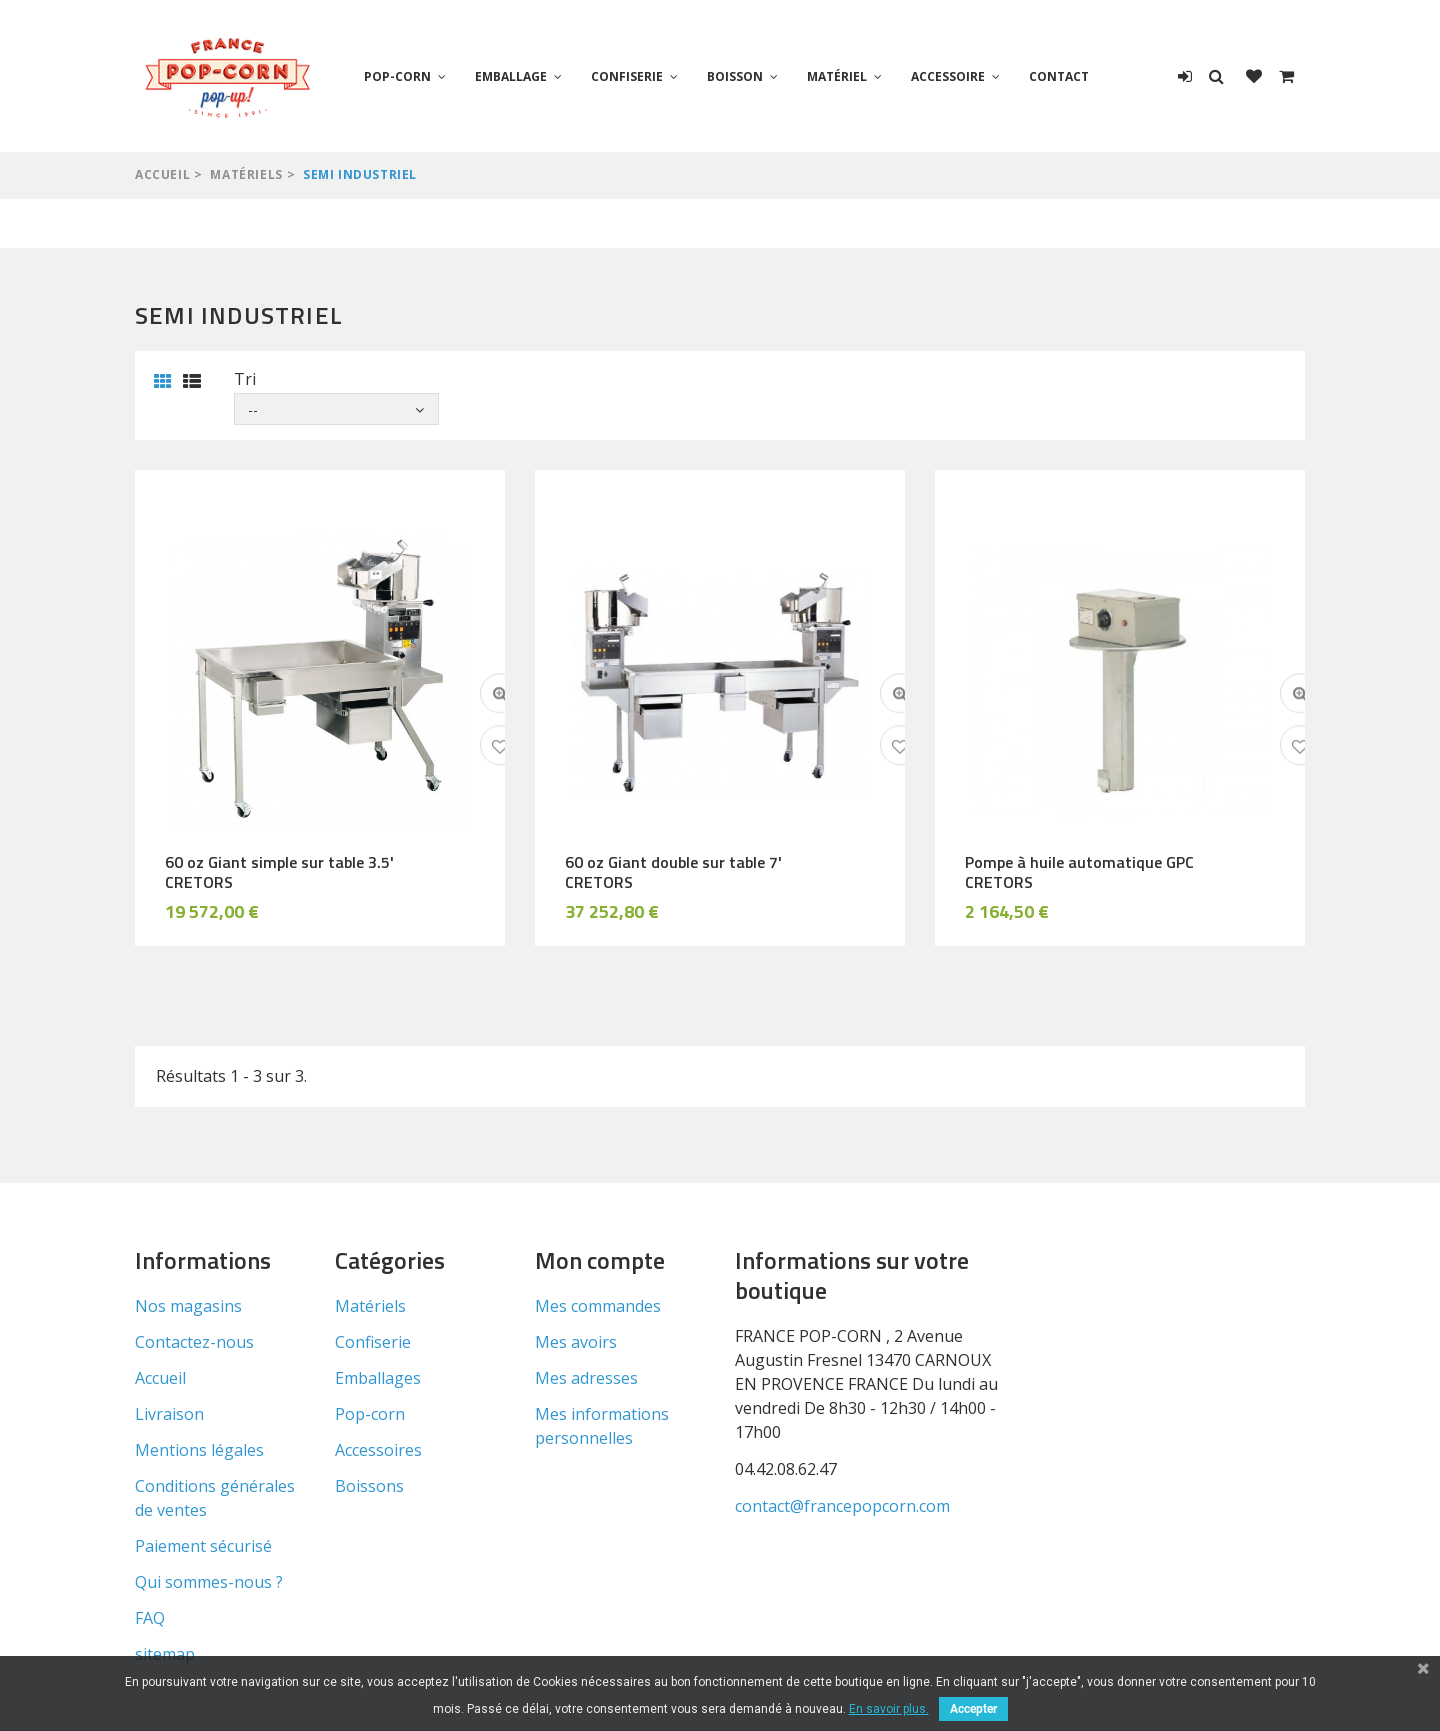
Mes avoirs (576, 1342)
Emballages (378, 1378)
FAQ (150, 1618)
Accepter (973, 1709)
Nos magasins (188, 1306)
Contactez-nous (194, 1342)
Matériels (246, 174)
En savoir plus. (889, 1709)
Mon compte (600, 1260)
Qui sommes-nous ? (209, 1582)
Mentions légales (199, 1450)
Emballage (511, 76)
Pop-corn (397, 76)
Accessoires (378, 1450)
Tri (245, 379)
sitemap (165, 1654)
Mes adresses (586, 1378)
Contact (1059, 76)
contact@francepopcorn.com (842, 1506)
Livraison (169, 1414)
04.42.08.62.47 (786, 1469)
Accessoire (948, 76)
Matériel (837, 76)
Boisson (735, 76)
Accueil (162, 174)
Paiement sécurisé (203, 1546)
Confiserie (627, 76)
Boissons (369, 1486)
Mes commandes (598, 1306)
